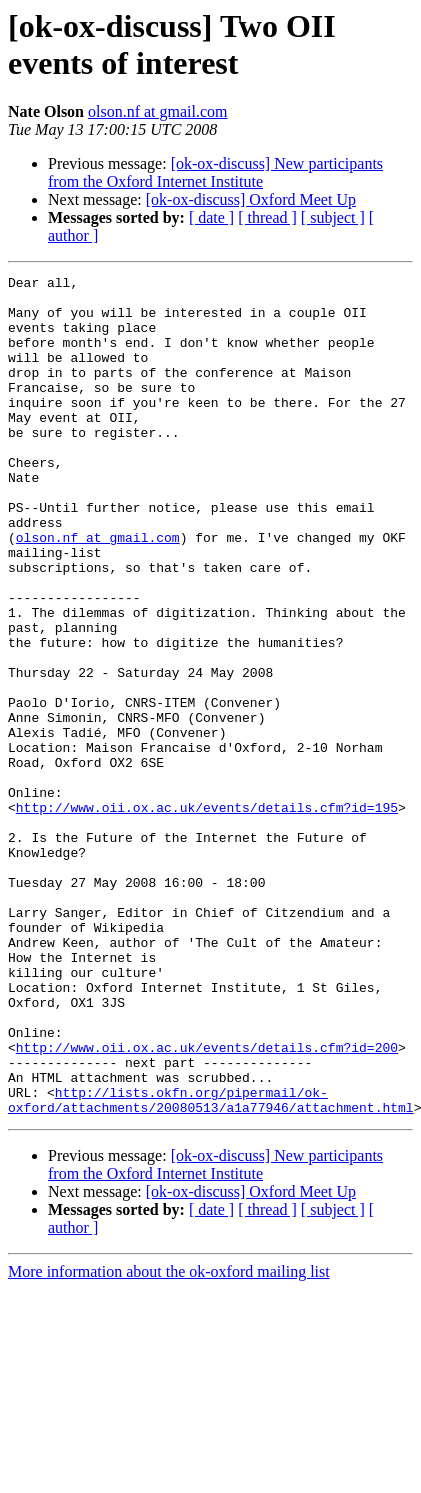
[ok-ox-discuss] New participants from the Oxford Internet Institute (215, 172)
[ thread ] (267, 217)
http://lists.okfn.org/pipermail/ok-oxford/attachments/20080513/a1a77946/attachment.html (211, 1266)
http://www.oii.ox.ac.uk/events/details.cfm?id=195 (207, 915)
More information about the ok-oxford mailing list (169, 1439)
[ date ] (211, 217)
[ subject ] (333, 217)
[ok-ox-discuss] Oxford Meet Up (251, 199)
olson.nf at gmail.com (158, 111)
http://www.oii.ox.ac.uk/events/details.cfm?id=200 (207, 1203)
